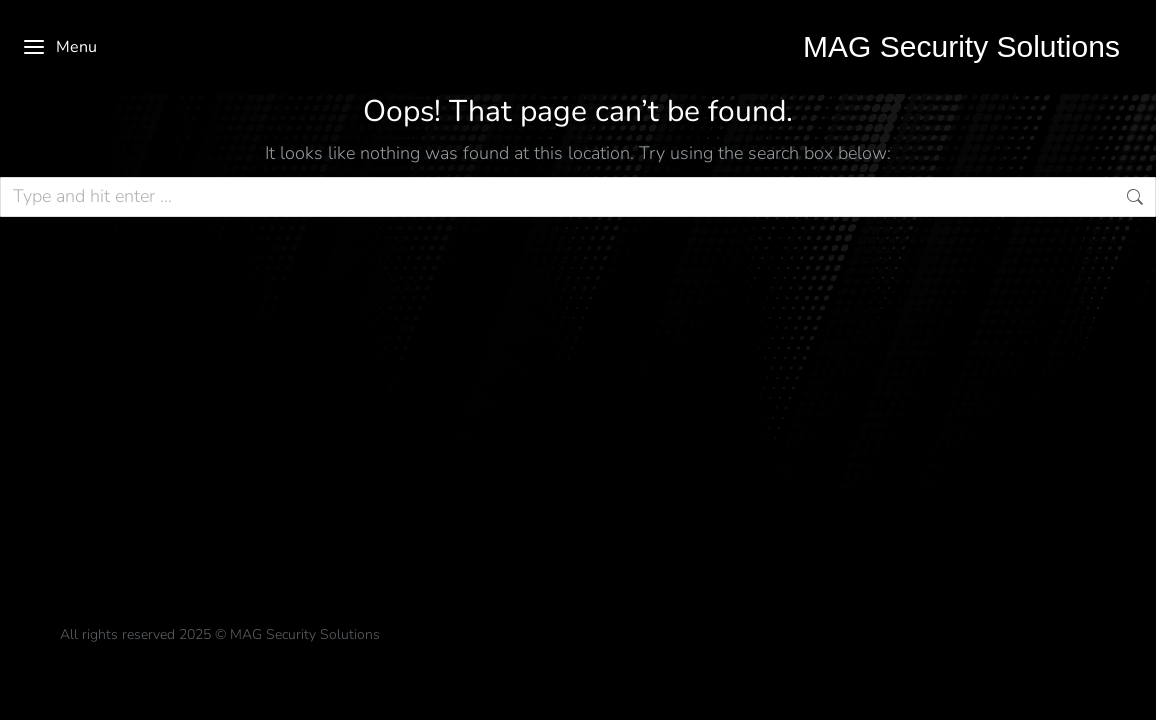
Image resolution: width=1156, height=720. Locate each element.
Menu (59, 47)
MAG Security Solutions (961, 46)
